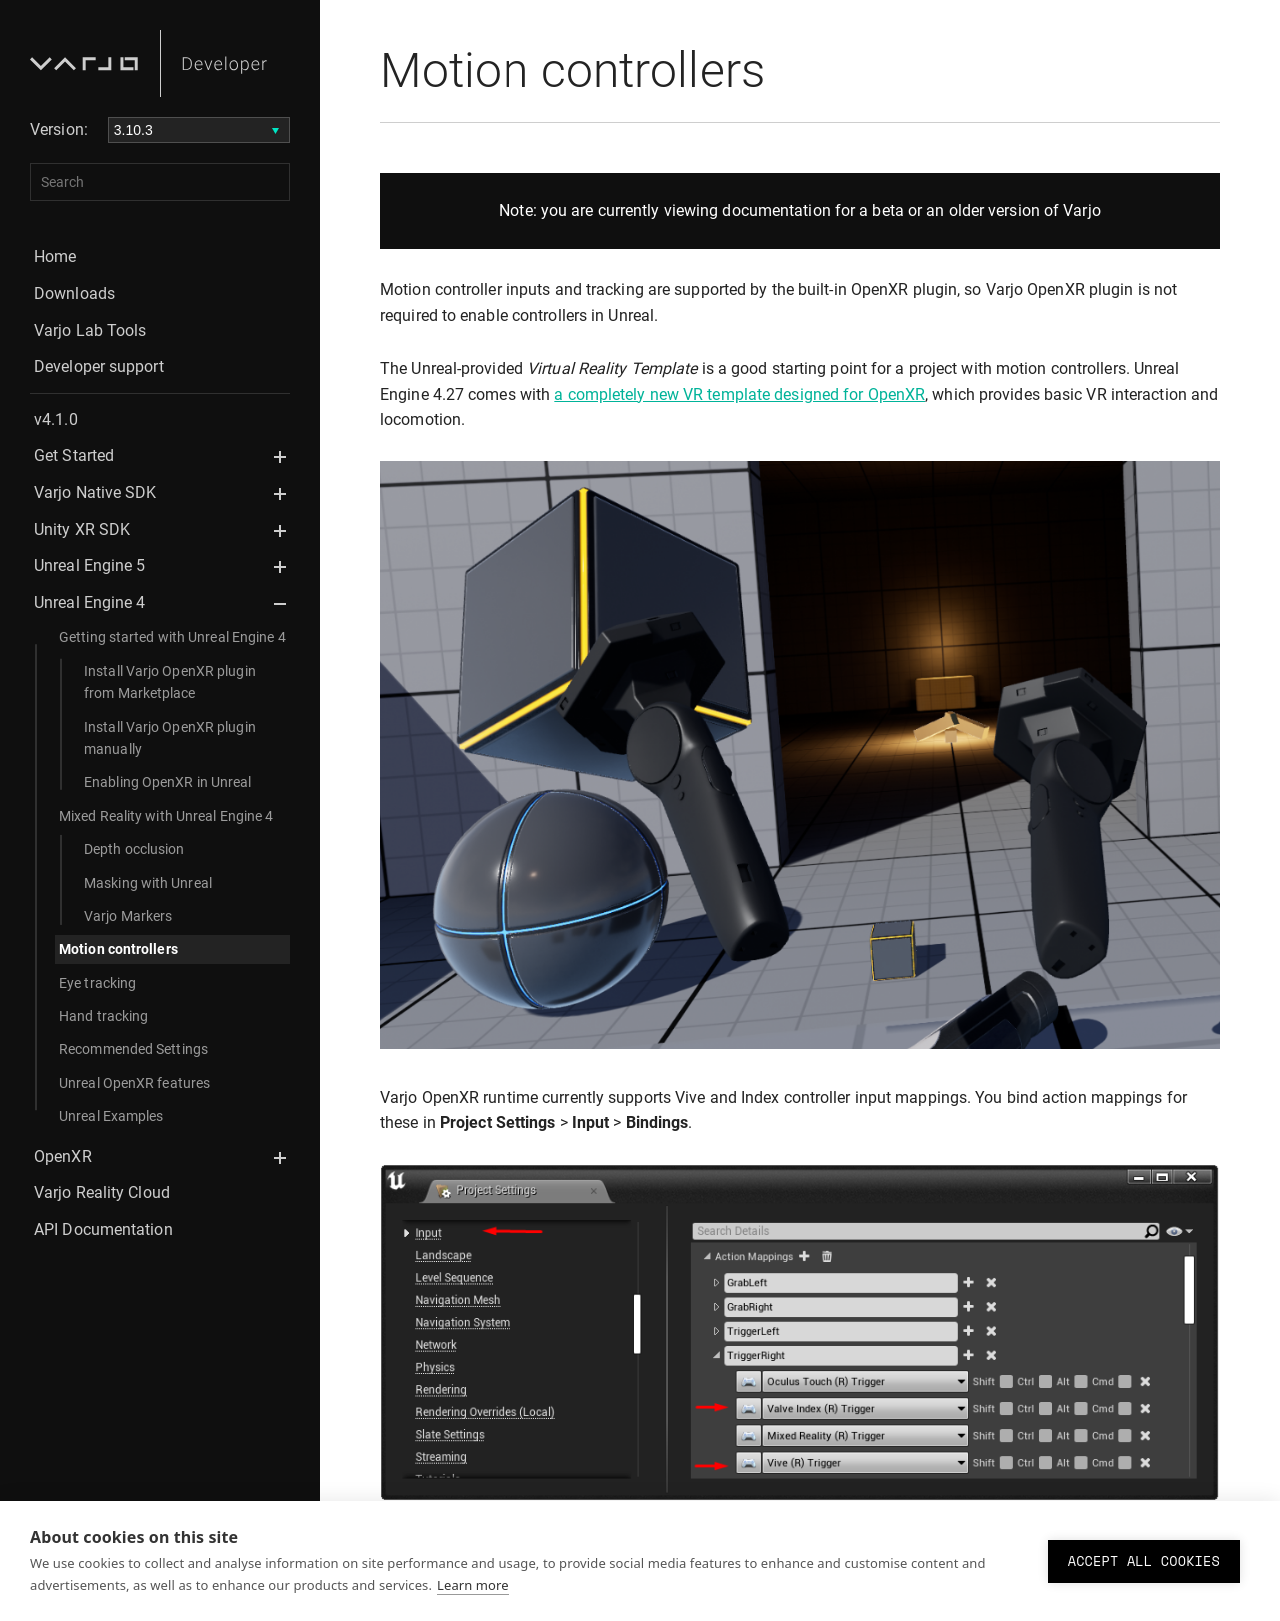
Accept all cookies (1144, 1561)
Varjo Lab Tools (90, 330)
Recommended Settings (133, 1049)
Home (55, 256)
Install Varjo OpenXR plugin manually (170, 738)
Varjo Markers (128, 916)
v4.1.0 (56, 419)
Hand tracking (103, 1016)
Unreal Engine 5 (90, 565)
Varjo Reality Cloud (102, 1192)
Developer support (99, 366)
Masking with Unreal (148, 883)
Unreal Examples (111, 1116)
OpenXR (63, 1156)
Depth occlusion (134, 849)
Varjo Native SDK (95, 492)
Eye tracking (97, 983)
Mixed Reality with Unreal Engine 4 (166, 816)
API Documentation (103, 1229)
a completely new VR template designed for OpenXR (739, 394)
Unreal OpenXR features (134, 1083)
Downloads (74, 293)
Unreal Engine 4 (90, 602)
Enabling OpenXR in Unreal (168, 782)
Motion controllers (118, 949)
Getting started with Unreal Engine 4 (172, 637)
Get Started (74, 455)
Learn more (473, 1585)
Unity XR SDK (82, 529)
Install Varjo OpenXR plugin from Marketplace (170, 682)
